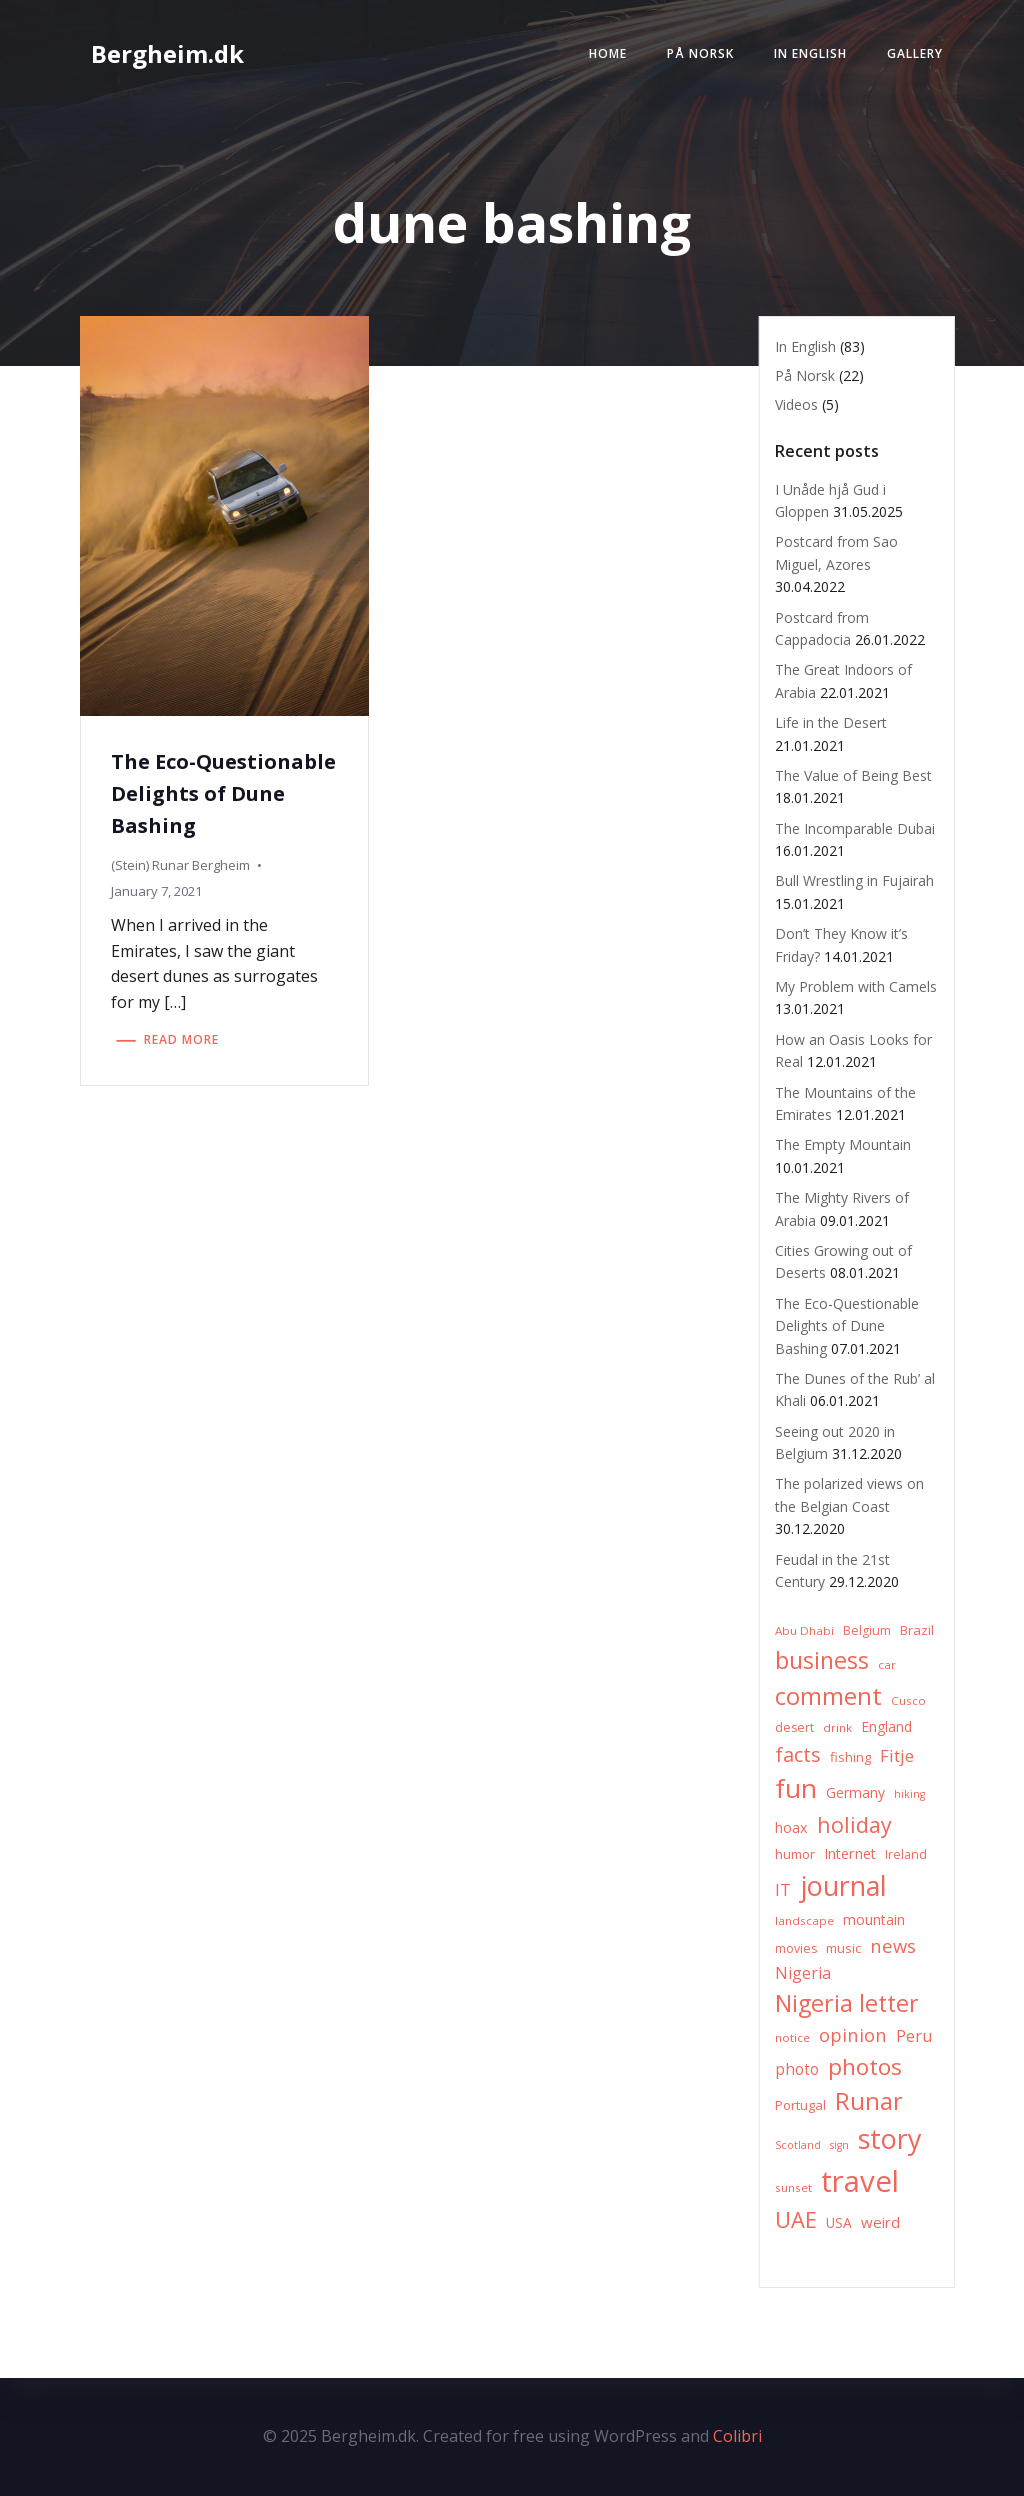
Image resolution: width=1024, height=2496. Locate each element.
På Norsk (700, 53)
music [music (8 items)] (843, 1948)
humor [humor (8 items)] (795, 1854)
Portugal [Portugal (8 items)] (800, 2105)
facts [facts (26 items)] (798, 1754)
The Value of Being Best (853, 775)
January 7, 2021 (156, 891)
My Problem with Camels (856, 986)
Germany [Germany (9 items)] (855, 1792)
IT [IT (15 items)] (783, 1889)
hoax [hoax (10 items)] (791, 1827)
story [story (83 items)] (889, 2138)
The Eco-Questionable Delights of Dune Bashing (847, 1326)
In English (810, 53)
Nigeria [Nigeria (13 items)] (803, 1973)
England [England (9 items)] (886, 1726)
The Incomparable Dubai (855, 828)
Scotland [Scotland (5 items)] (798, 2145)
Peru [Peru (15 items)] (914, 2035)
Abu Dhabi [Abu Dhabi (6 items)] (804, 1630)
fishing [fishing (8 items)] (850, 1757)
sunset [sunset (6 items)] (793, 2187)
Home (608, 53)
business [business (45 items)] (822, 1660)
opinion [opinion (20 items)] (853, 2034)
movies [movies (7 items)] (796, 1948)
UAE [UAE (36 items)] (796, 2219)
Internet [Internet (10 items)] (850, 1853)
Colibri (737, 2436)
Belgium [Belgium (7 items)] (867, 1630)
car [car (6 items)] (887, 1664)
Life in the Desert (831, 722)
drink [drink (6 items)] (837, 1727)
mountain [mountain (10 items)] (874, 1919)
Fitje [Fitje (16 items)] (897, 1755)
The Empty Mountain (843, 1144)
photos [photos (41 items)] (865, 2066)
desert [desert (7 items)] (794, 1727)
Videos (796, 404)
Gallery (915, 53)
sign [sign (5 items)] (839, 2145)
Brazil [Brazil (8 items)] (917, 1630)
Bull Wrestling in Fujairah (854, 880)
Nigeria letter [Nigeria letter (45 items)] (847, 2003)
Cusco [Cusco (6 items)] (908, 1700)
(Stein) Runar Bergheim (180, 865)
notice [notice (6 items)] (792, 2037)
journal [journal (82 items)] (843, 1885)
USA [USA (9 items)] (839, 2222)
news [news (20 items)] (893, 1945)
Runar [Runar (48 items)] (869, 2101)
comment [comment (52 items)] (828, 1695)
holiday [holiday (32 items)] (854, 1824)
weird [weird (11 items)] (880, 2222)
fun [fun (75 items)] (796, 1788)
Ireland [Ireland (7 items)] (906, 1854)
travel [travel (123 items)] (860, 2181)
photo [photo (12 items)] (797, 2069)
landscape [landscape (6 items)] (804, 1920)
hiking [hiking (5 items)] (909, 1794)
